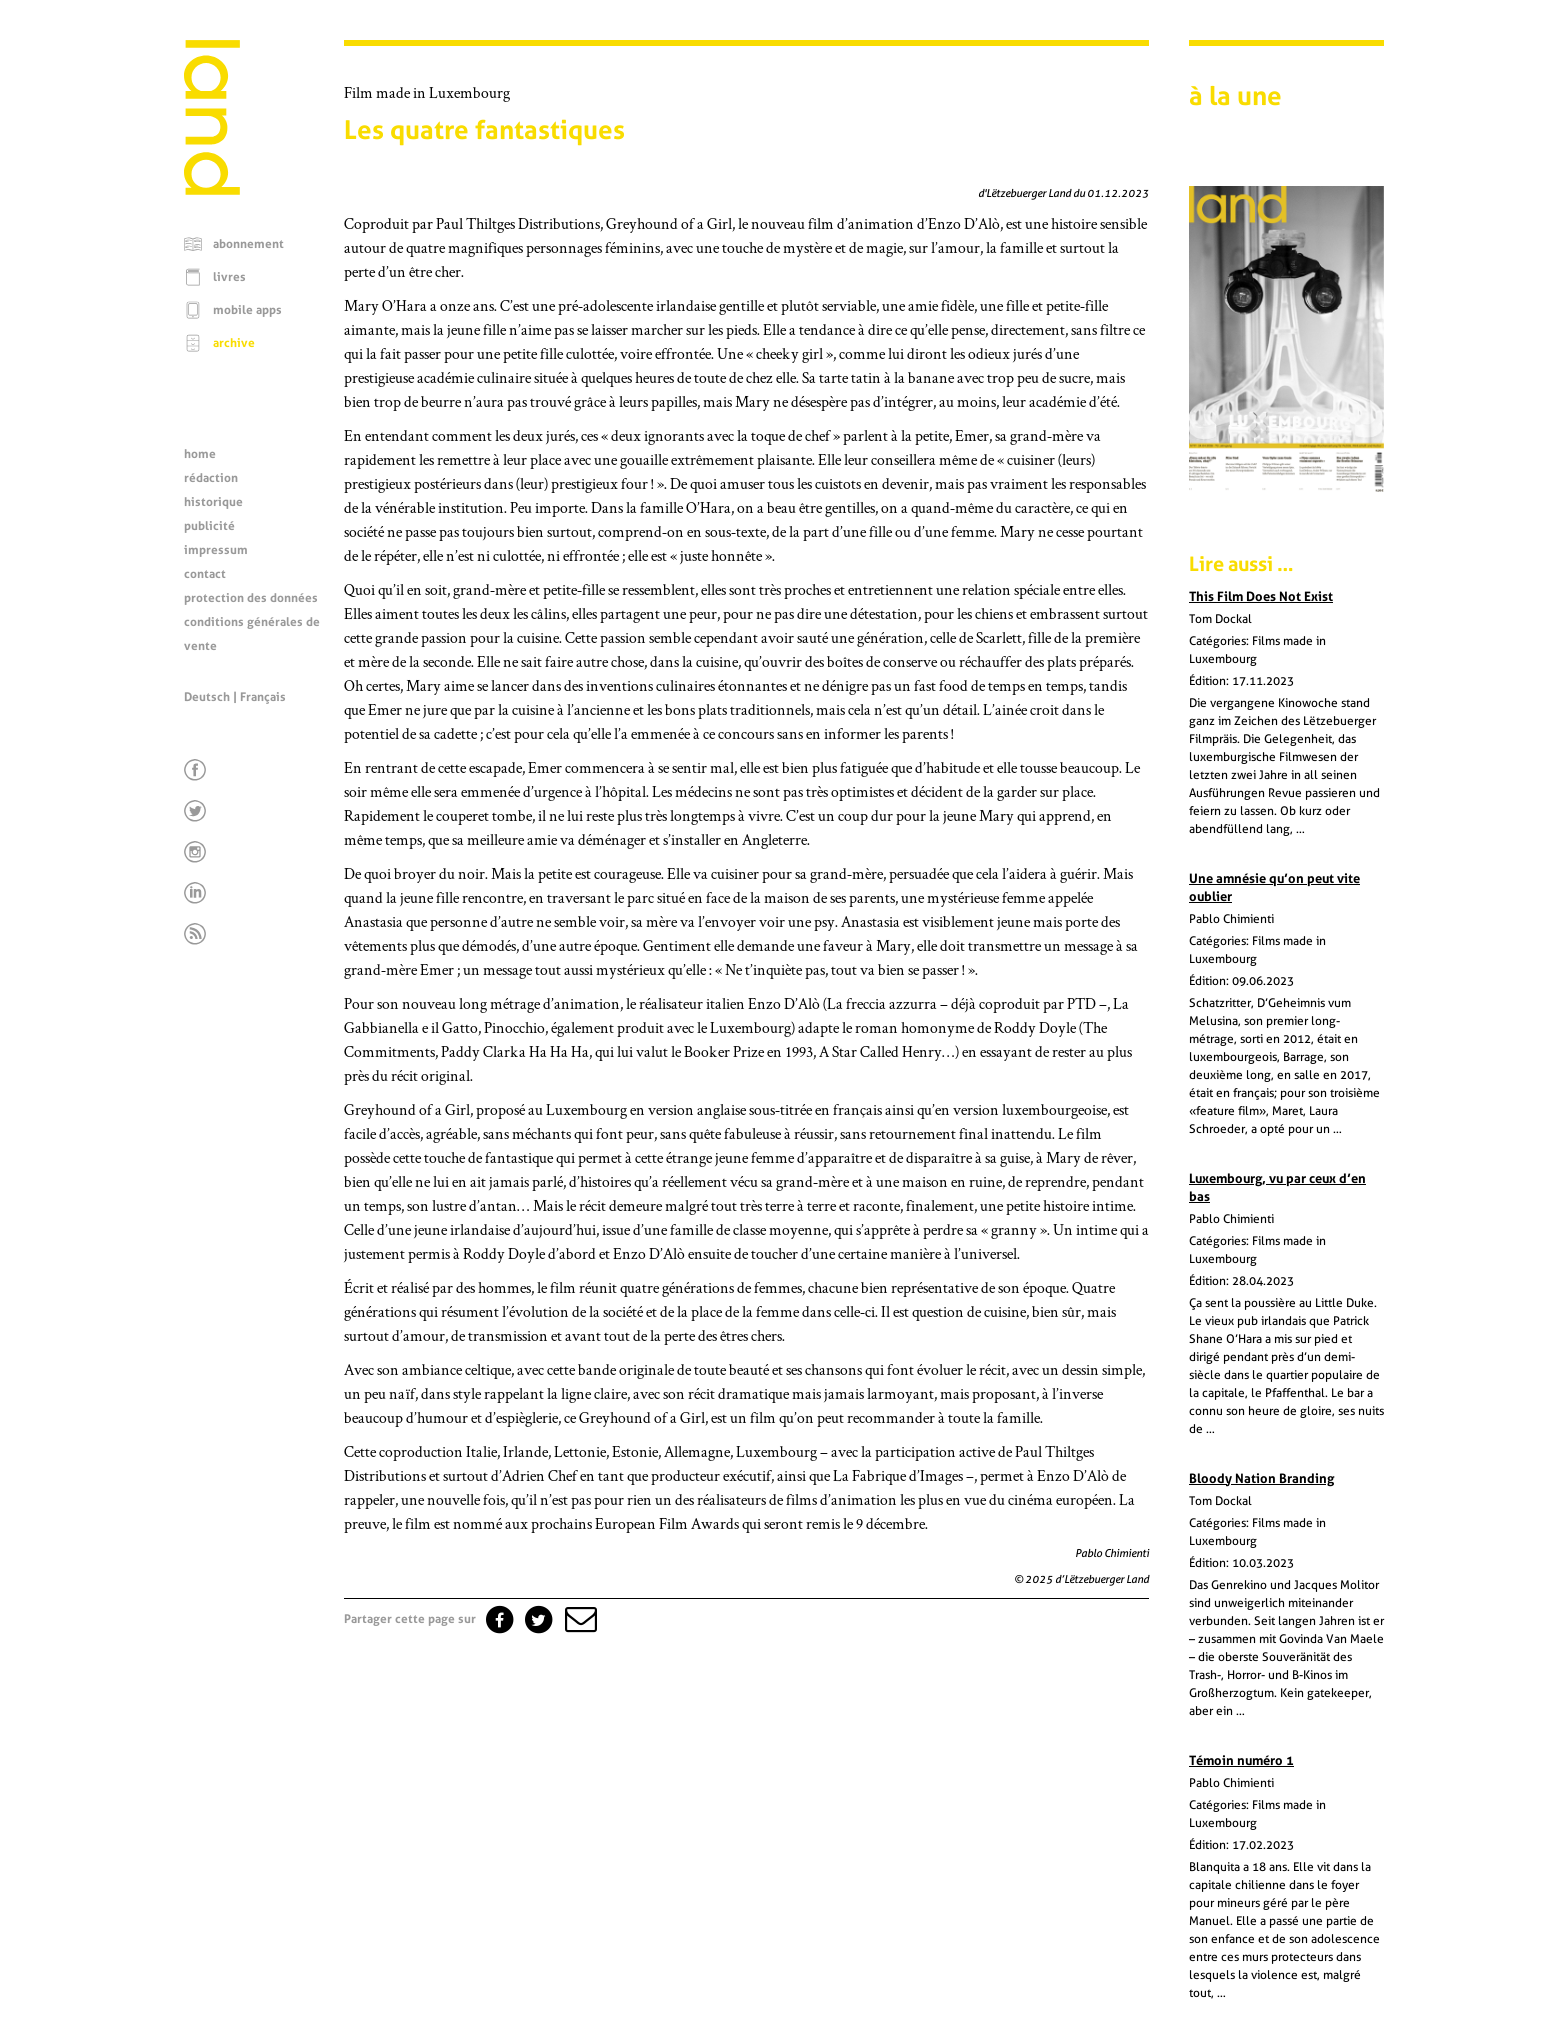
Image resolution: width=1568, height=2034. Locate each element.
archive (234, 343)
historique (213, 502)
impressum (216, 550)
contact (205, 574)
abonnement (248, 244)
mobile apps (247, 310)
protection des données (251, 598)
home (200, 454)
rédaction (211, 478)
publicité (209, 526)
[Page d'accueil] (212, 190)
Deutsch (207, 697)
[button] (579, 1619)
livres (229, 277)
